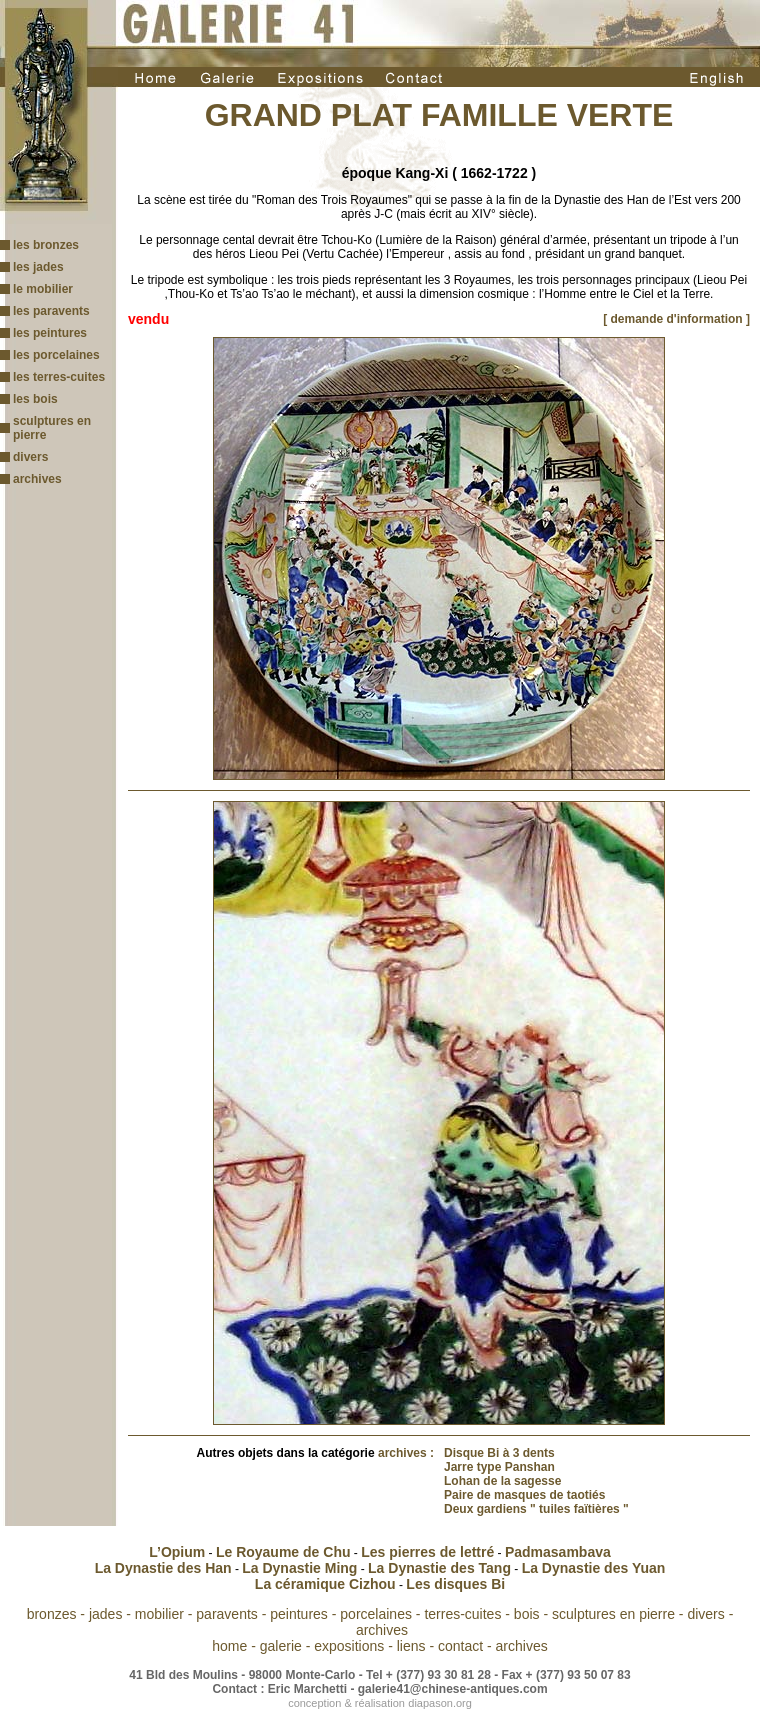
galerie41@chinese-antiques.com (453, 1689)
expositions (349, 1646)
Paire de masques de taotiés (524, 1495)
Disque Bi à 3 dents (499, 1453)
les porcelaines (56, 355)
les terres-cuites (59, 377)
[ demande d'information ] (676, 319)
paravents (226, 1614)
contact (460, 1646)
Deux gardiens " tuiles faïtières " (536, 1509)
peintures (299, 1614)
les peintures (50, 333)
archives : (406, 1453)
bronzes (52, 1614)
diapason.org (440, 1703)
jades (105, 1614)
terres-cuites (462, 1614)
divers (30, 457)
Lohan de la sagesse (502, 1481)
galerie (281, 1646)
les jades (38, 267)
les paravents (51, 311)
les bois (35, 399)
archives (37, 479)
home (229, 1646)
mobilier (159, 1614)
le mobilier (43, 289)
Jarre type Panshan (499, 1467)
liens (411, 1646)
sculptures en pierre (613, 1614)
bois (527, 1614)
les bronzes (46, 245)
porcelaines (376, 1614)
